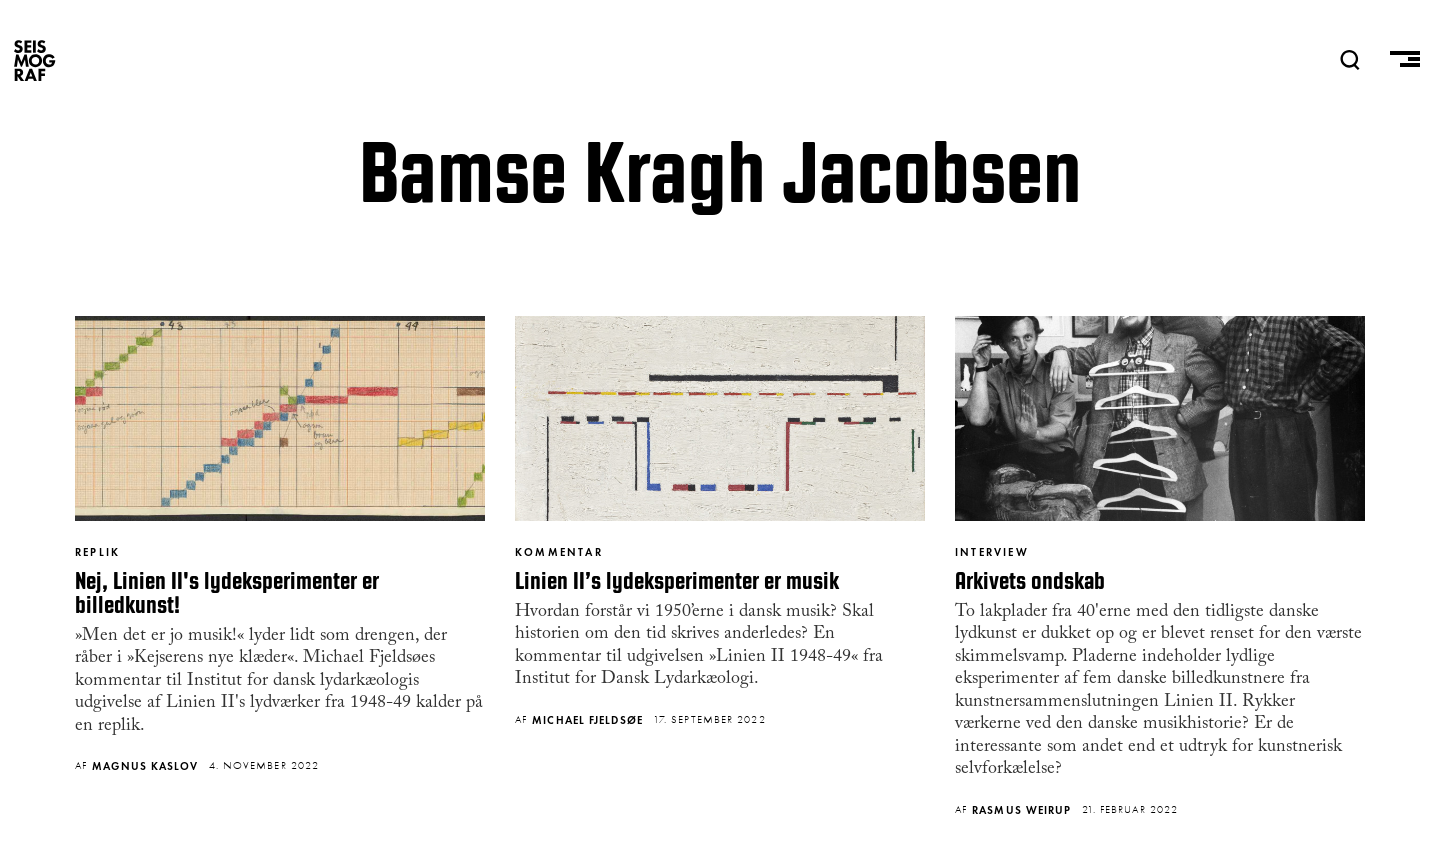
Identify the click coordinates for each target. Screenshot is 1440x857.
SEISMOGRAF (35, 60)
